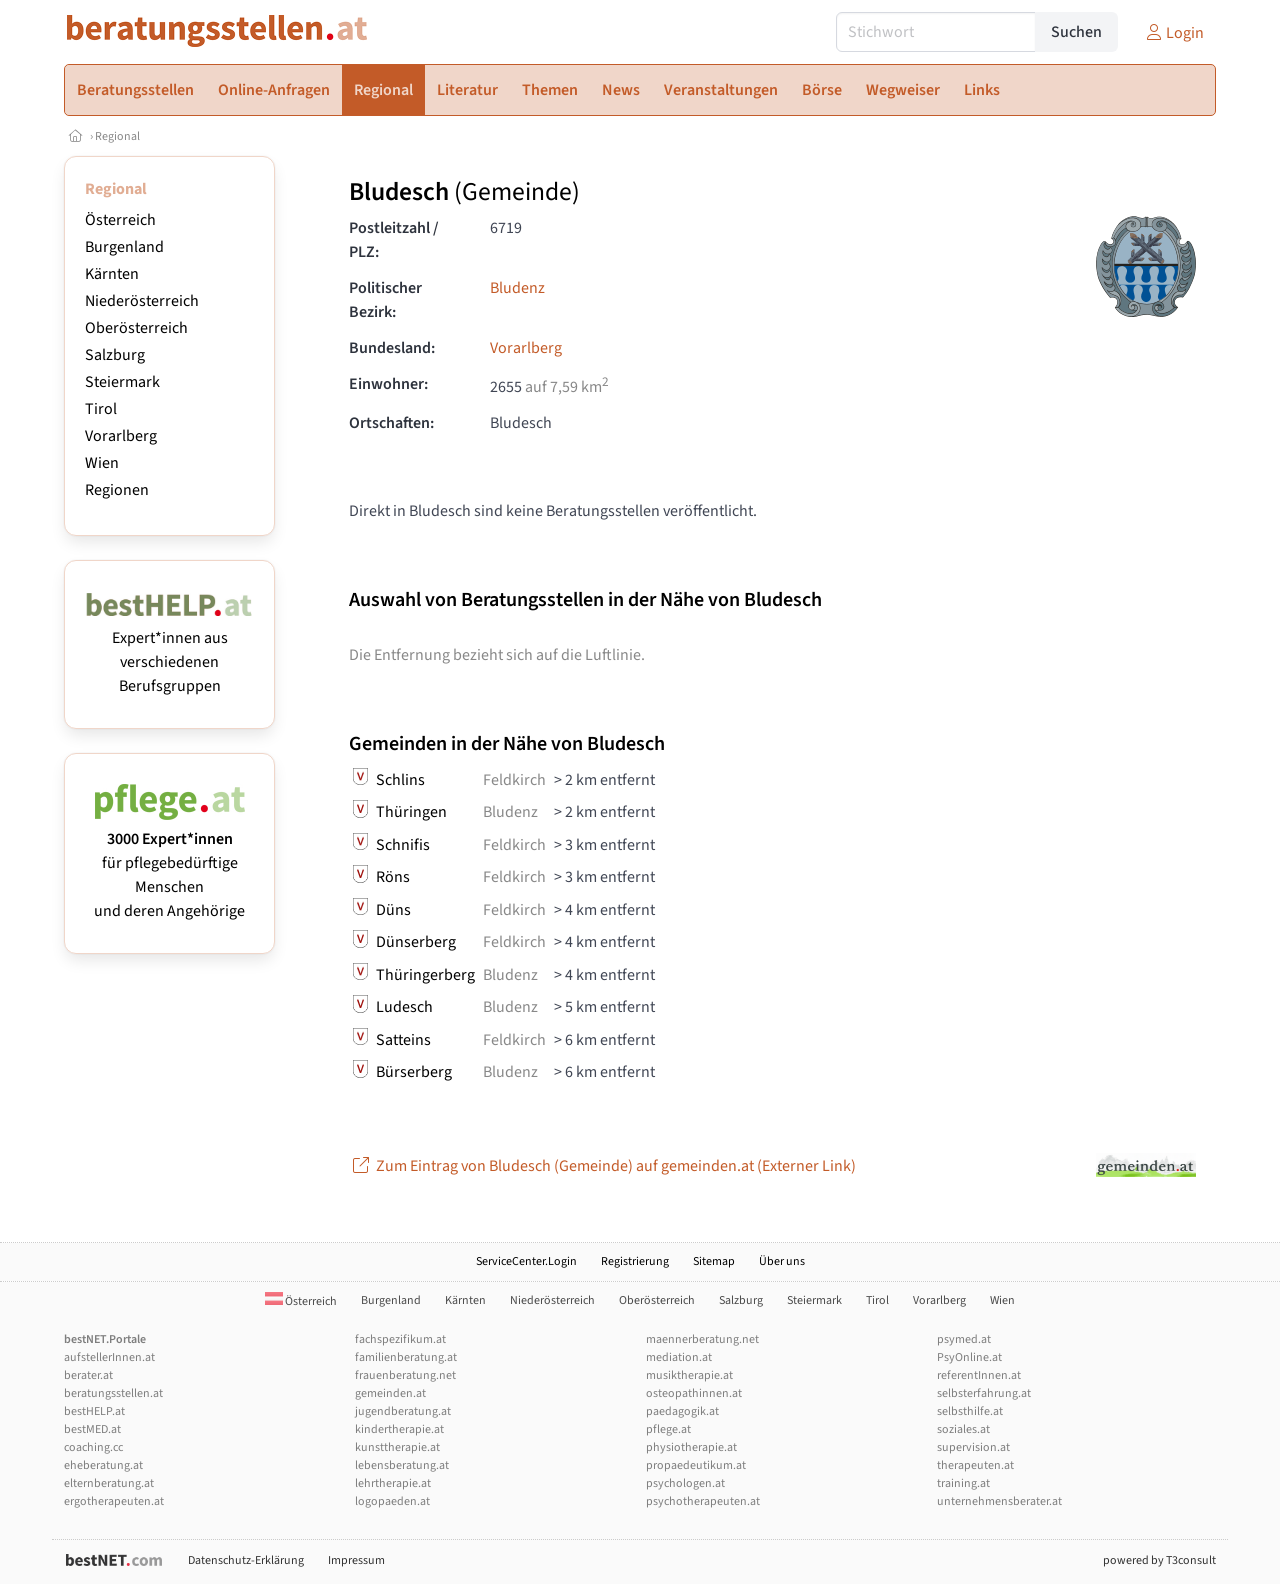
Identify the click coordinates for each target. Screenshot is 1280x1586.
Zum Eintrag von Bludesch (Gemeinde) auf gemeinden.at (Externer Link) (602, 1166)
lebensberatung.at (402, 1465)
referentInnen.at (979, 1375)
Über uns (782, 1261)
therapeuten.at (975, 1465)
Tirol (101, 409)
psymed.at (964, 1339)
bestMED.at (92, 1429)
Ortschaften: (391, 423)
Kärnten (112, 274)
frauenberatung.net (405, 1375)
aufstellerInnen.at (109, 1357)
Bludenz (517, 288)
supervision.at (973, 1447)
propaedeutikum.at (696, 1465)
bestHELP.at (94, 1411)
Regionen (117, 490)
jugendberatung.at (403, 1411)
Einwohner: (388, 384)
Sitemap (714, 1261)
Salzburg (115, 355)
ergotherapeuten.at (114, 1501)
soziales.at (963, 1429)
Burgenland (124, 247)
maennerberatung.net (702, 1339)
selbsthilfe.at (970, 1411)
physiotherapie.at (691, 1447)
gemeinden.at (390, 1393)
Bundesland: (392, 348)
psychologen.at (685, 1483)
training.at (963, 1483)
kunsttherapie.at (397, 1447)
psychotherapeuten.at (703, 1501)
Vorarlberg (121, 436)
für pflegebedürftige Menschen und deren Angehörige (169, 863)
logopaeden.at (392, 1501)
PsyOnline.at (969, 1357)
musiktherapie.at (689, 1375)
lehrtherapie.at (393, 1483)
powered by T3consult (1159, 1560)
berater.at (88, 1375)
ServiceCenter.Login (526, 1261)
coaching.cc (93, 1447)
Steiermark (122, 382)
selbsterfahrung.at (984, 1393)
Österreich (120, 220)
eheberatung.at (103, 1465)
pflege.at (668, 1429)
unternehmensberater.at (999, 1501)
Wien (102, 463)
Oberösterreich (136, 328)
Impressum (356, 1560)
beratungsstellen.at (113, 1393)
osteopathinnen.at (694, 1393)
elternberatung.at (109, 1483)
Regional (117, 136)
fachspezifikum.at (400, 1339)
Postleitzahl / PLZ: (394, 240)
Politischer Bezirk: (385, 300)
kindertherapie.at (399, 1429)
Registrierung (635, 1261)
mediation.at (679, 1357)
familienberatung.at (406, 1357)
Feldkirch (514, 780)
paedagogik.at (682, 1411)
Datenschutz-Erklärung (246, 1560)
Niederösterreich (142, 301)
